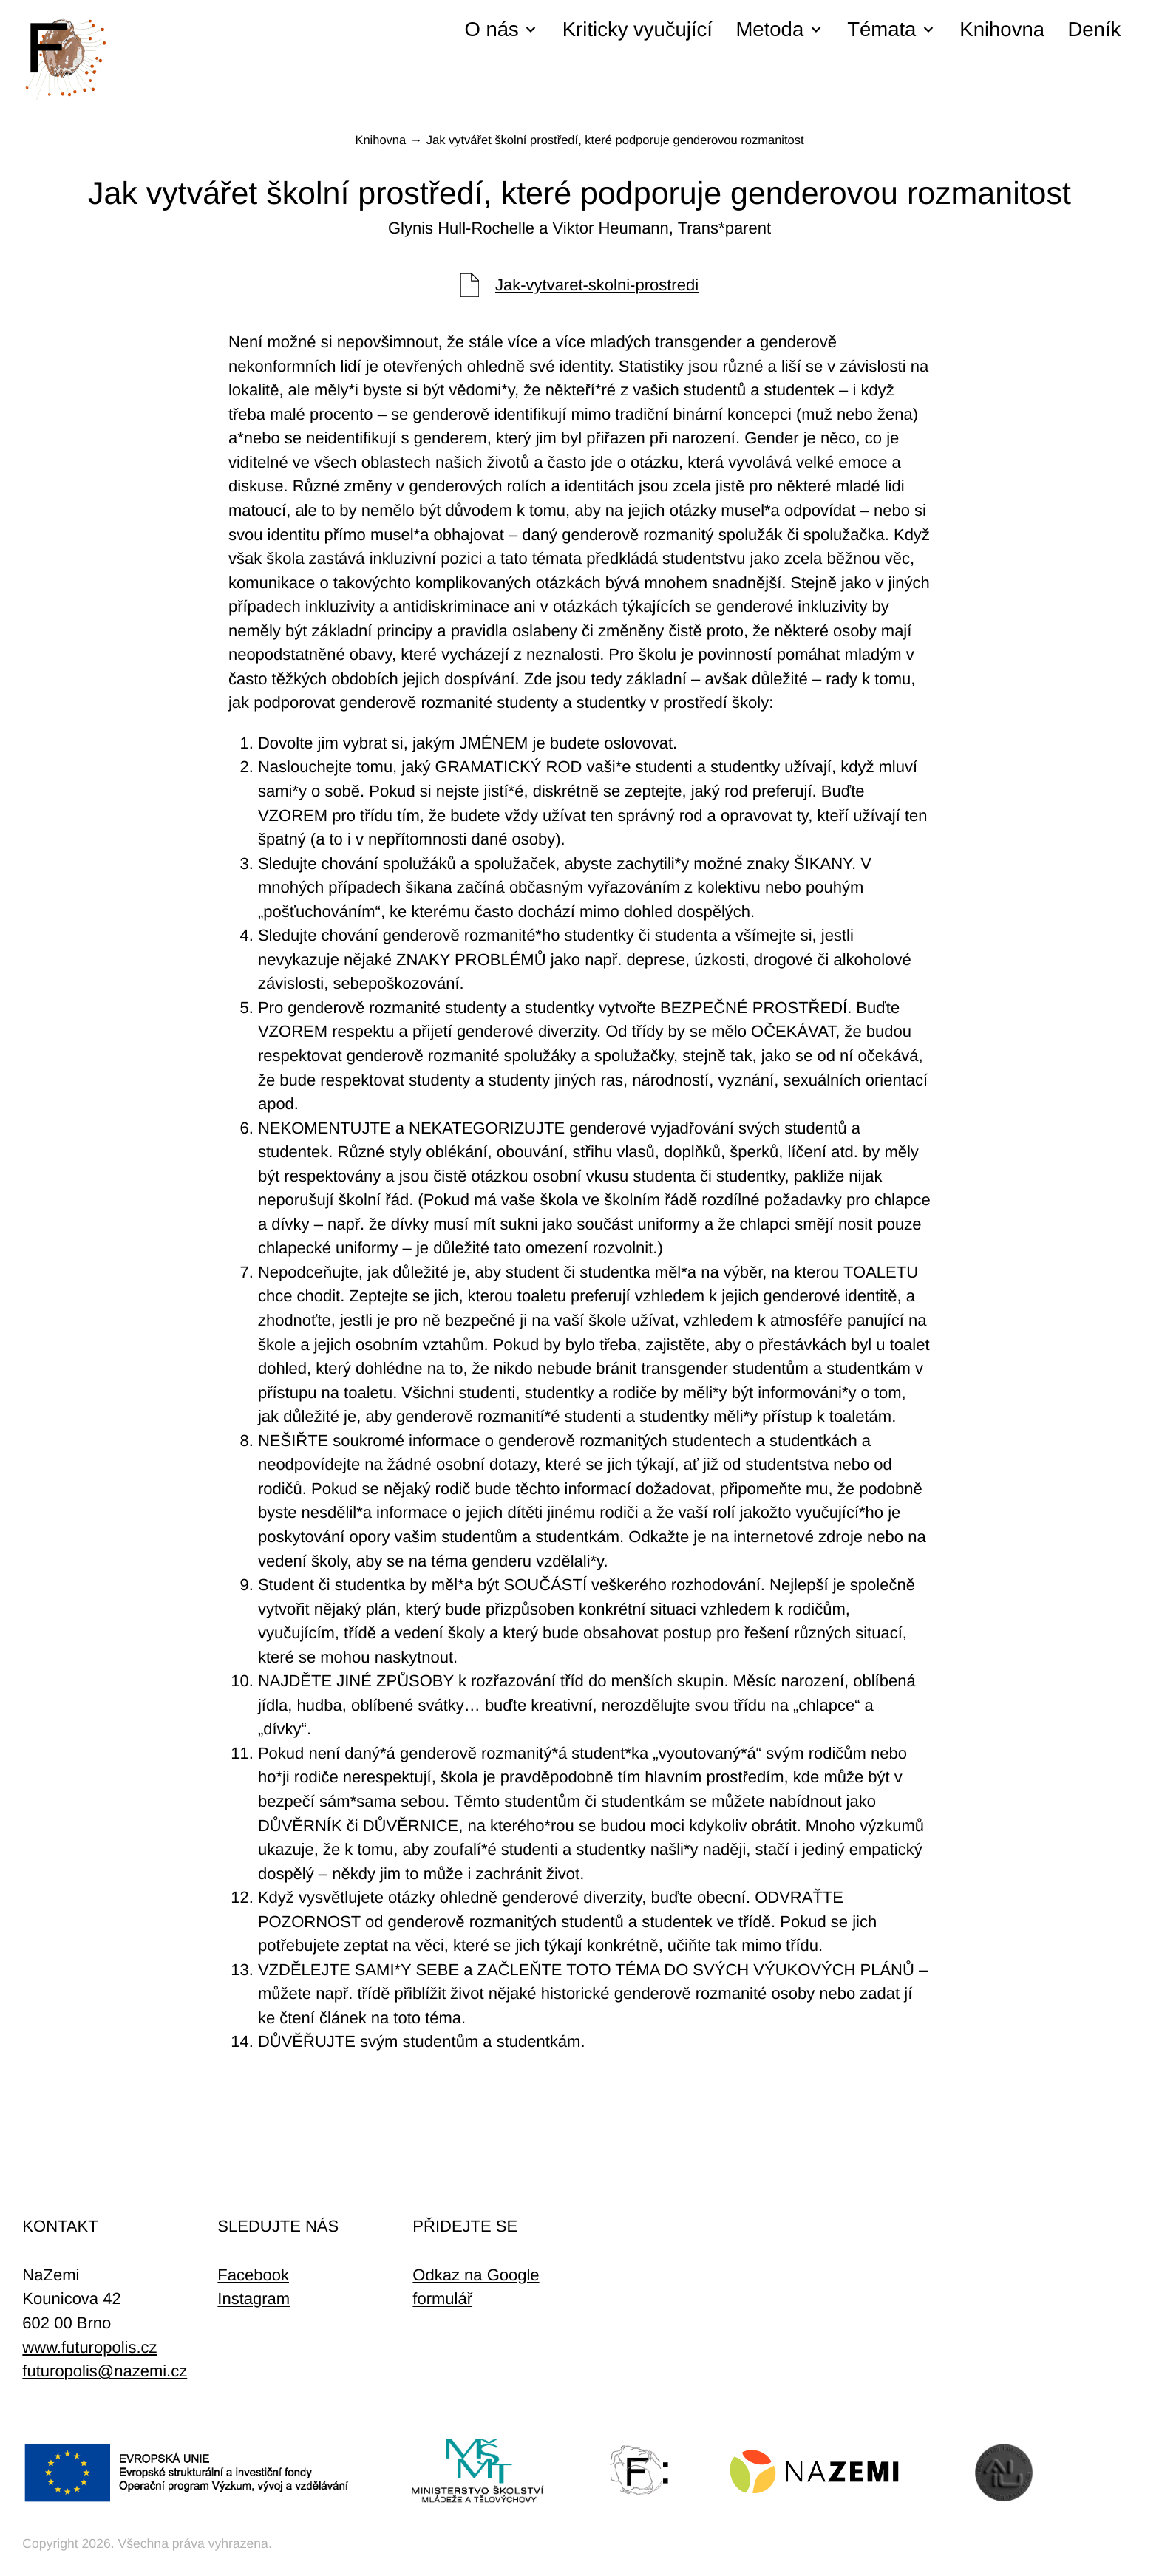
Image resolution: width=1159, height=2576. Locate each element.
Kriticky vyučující (637, 29)
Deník (1094, 29)
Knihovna (1001, 29)
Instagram (253, 2298)
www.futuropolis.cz (89, 2347)
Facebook (253, 2275)
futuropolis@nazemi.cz (104, 2371)
